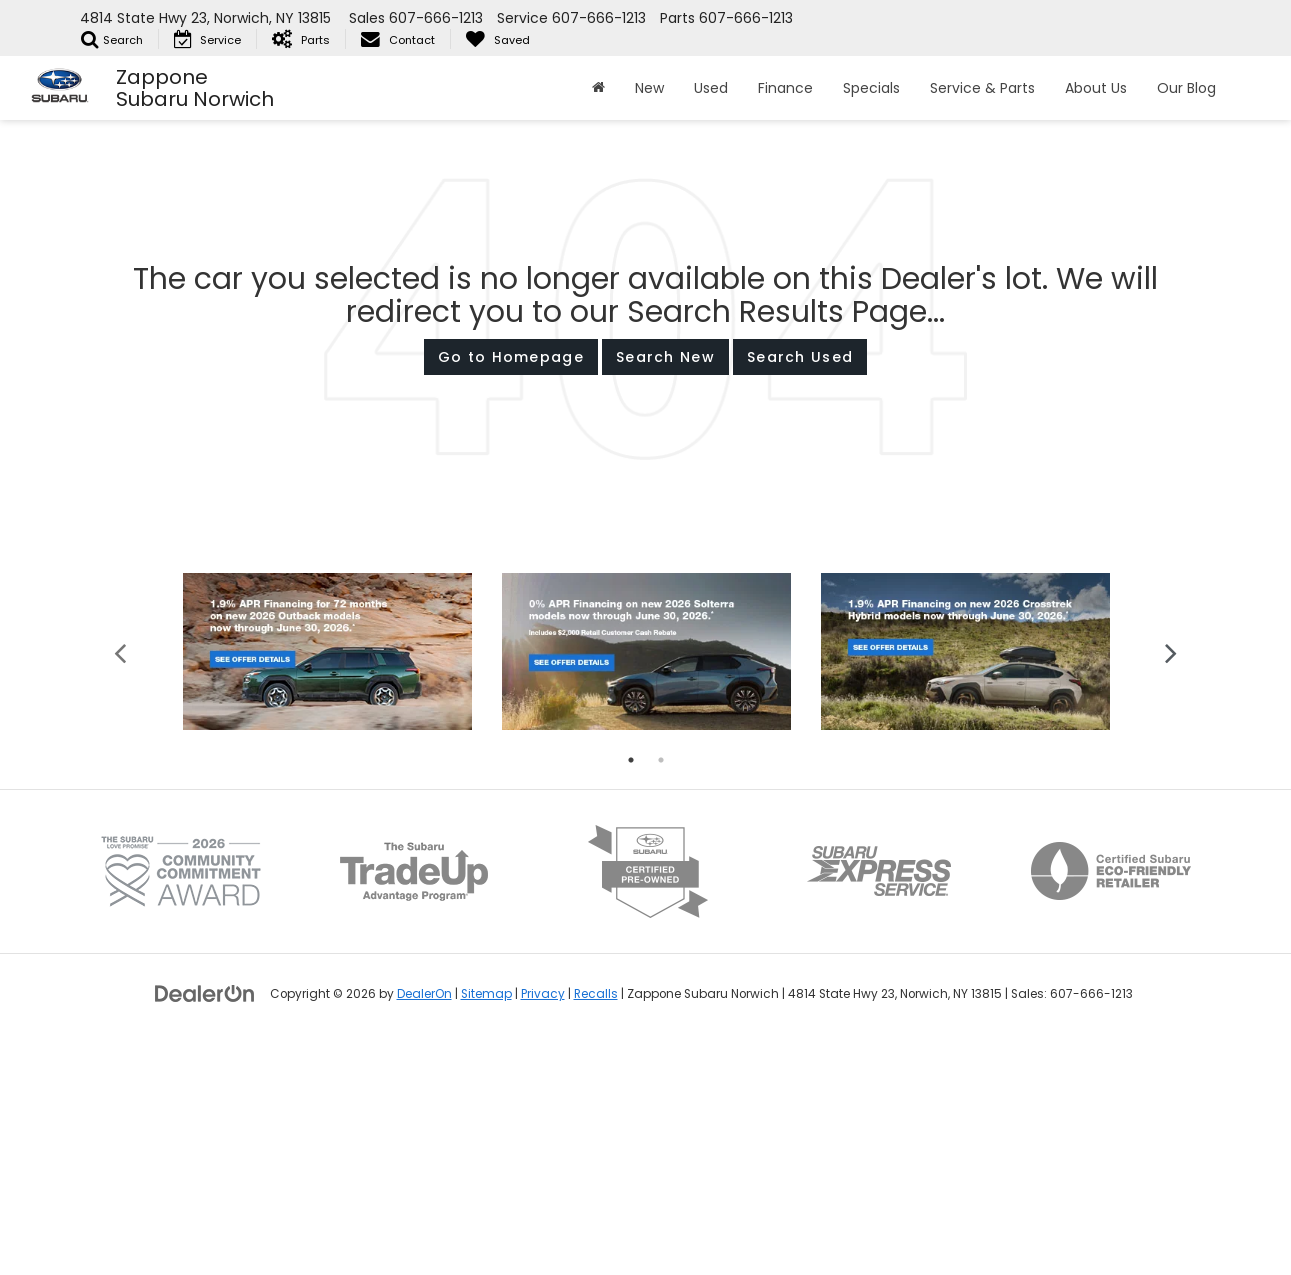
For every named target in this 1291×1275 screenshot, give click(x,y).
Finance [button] (785, 88)
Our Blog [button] (1186, 88)
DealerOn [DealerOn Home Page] (424, 1224)
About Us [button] (1096, 88)
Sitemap (486, 1224)
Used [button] (711, 88)
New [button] (649, 88)
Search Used (800, 357)
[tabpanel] (327, 882)
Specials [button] (871, 88)
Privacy (543, 1224)
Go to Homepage (511, 357)
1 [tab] (631, 990)
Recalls (596, 1224)
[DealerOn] (205, 1223)
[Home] (598, 88)
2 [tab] (661, 990)
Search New (665, 357)
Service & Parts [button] (982, 88)
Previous (120, 881)
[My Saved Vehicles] (497, 39)
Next (1171, 881)
